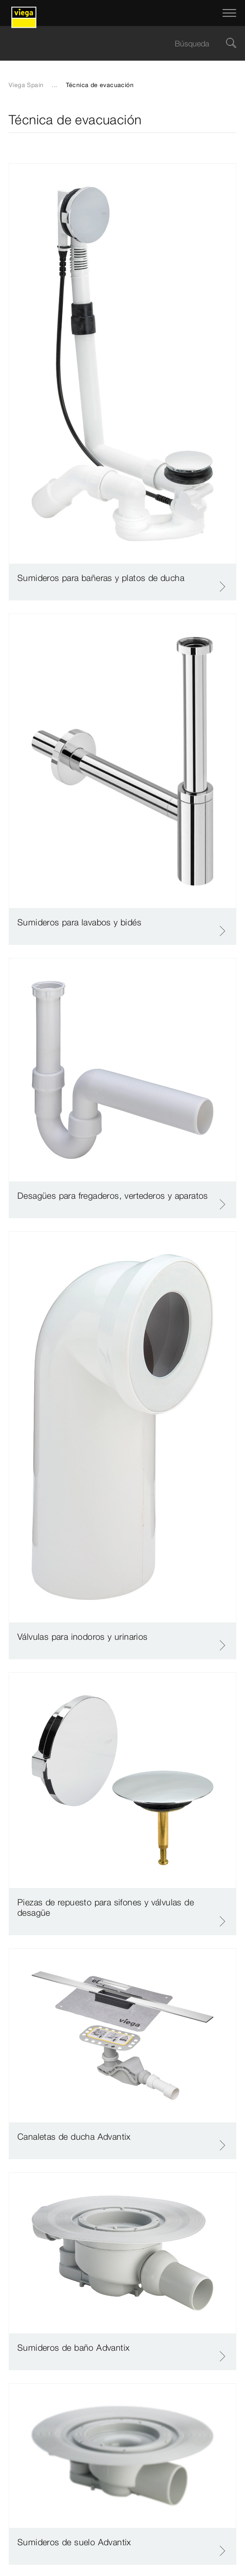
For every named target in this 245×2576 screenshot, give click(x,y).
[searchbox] (115, 43)
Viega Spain (26, 85)
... (54, 85)
